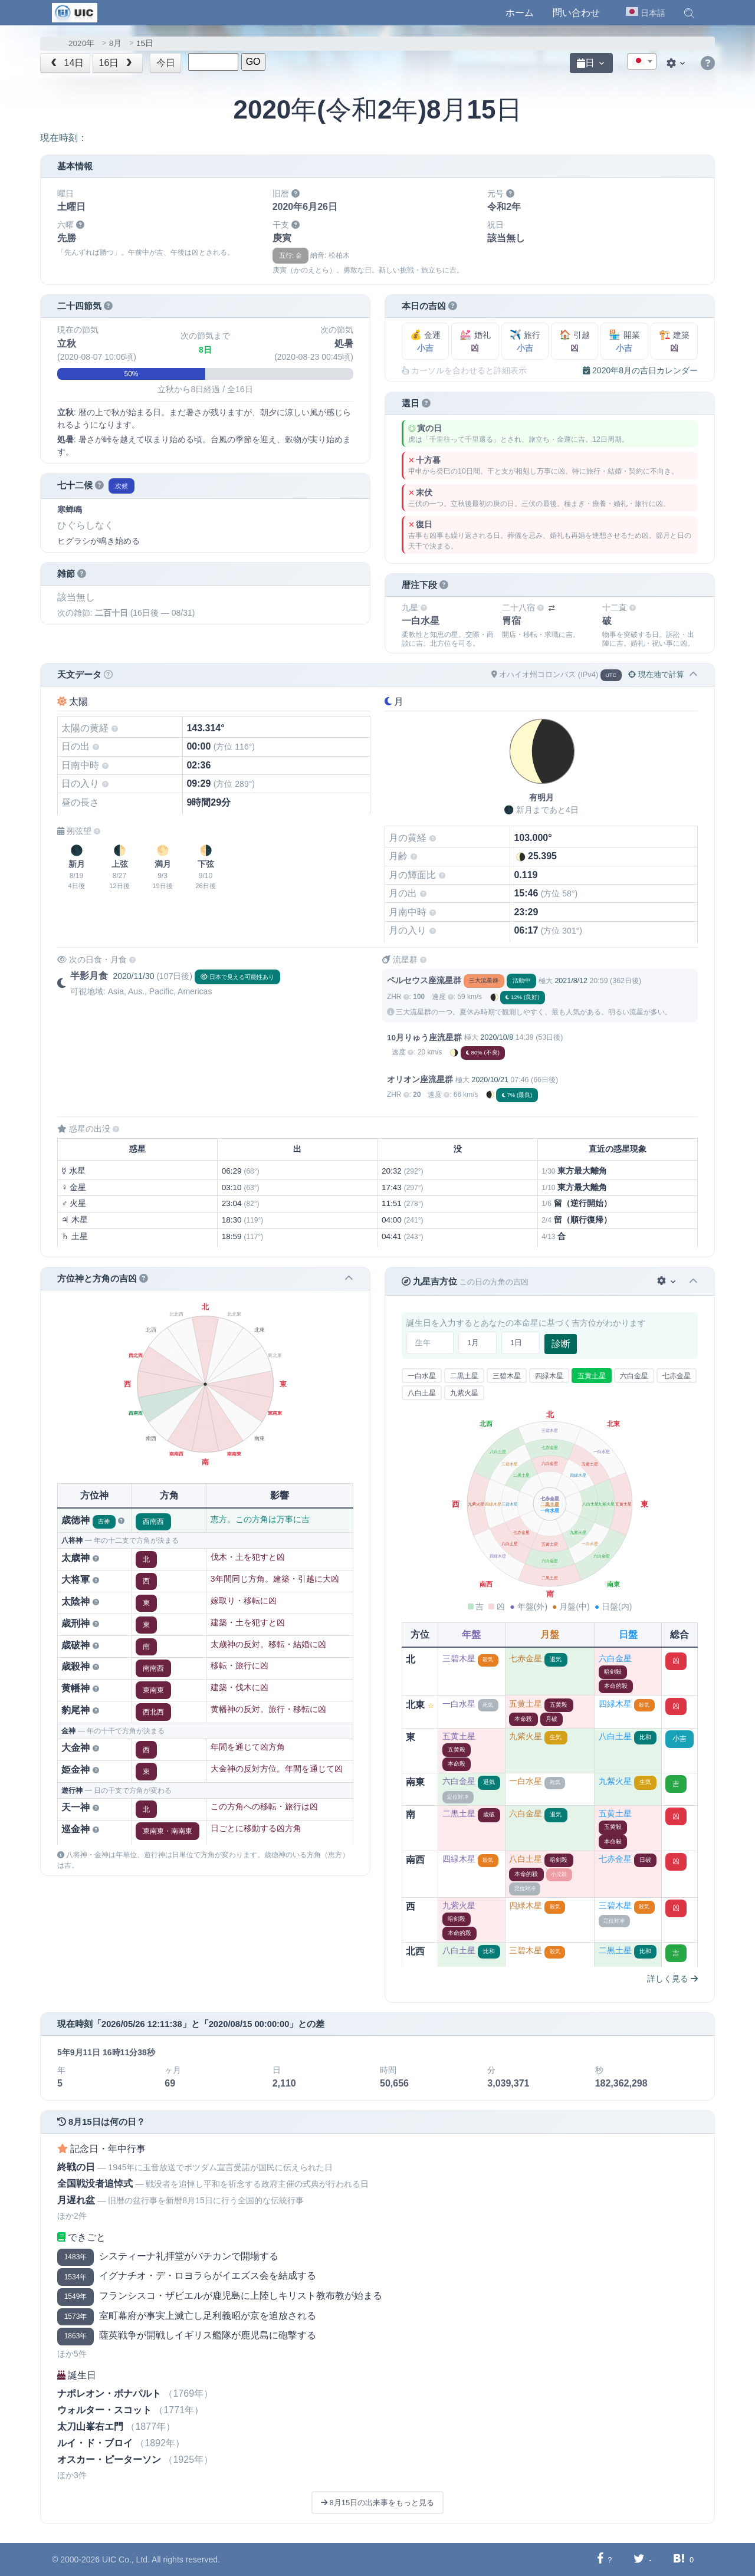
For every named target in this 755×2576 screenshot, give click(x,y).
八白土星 (422, 1393)
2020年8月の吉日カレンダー (640, 370)
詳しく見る (672, 1978)
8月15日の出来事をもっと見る (377, 2502)
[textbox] (642, 62)
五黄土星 (591, 1376)
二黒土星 (464, 1376)
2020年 (81, 43)
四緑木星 (549, 1376)
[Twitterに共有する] (639, 2559)
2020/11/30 (133, 976)
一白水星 (422, 1376)
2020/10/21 (489, 1080)
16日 (117, 63)
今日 (165, 63)
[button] (689, 13)
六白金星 (634, 1376)
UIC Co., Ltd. (126, 2559)
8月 (115, 43)
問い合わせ (576, 13)
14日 (66, 63)
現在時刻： (63, 138)
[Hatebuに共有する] (679, 2559)
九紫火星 (464, 1393)
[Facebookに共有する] (600, 2559)
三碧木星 (507, 1376)
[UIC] (74, 12)
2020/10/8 (497, 1037)
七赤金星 (676, 1376)
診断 (561, 1344)
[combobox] (641, 61)
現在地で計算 (656, 674)
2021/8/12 (570, 981)
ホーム (519, 13)
